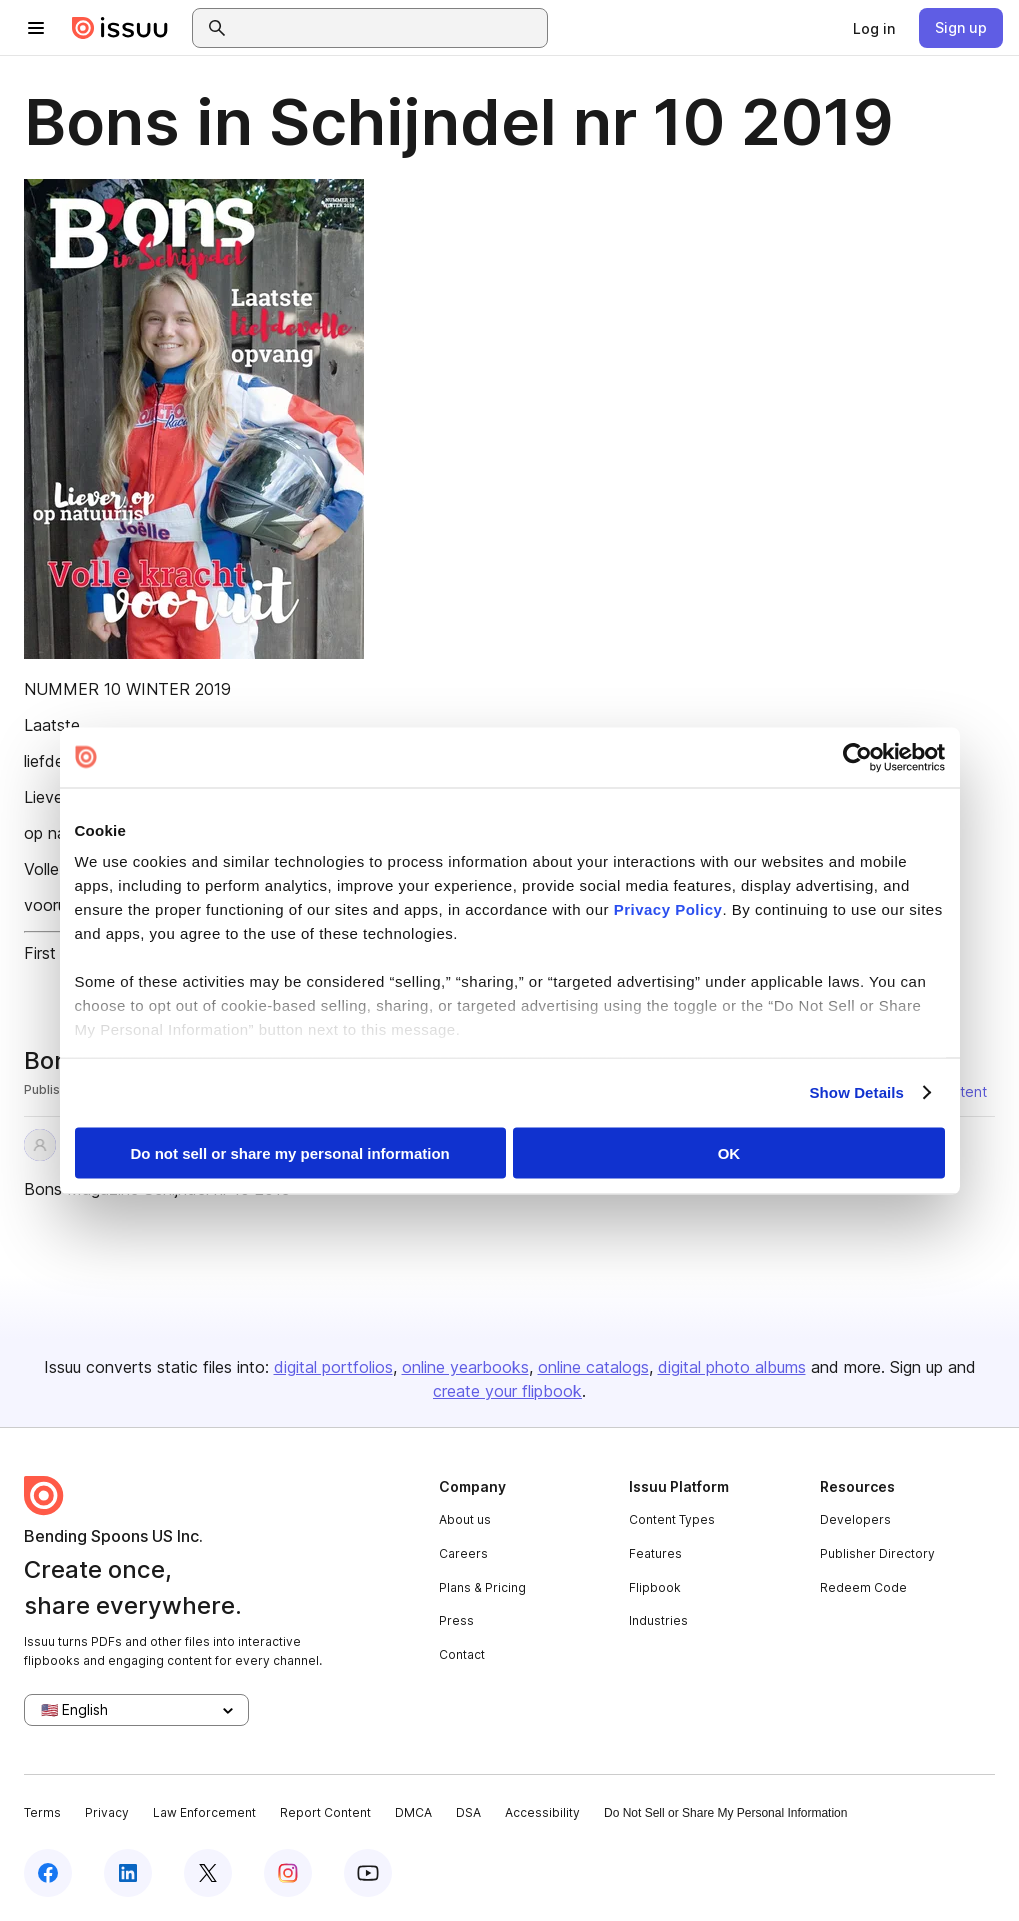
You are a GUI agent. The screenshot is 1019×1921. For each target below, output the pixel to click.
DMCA (413, 1812)
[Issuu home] (120, 28)
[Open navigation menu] (36, 28)
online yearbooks (465, 1367)
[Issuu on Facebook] (48, 1873)
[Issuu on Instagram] (288, 1873)
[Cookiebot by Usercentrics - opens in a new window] (857, 757)
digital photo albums (732, 1367)
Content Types (672, 1519)
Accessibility (542, 1812)
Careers (463, 1553)
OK (729, 1152)
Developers (855, 1519)
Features (655, 1553)
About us (465, 1519)
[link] (874, 28)
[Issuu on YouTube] (368, 1873)
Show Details (857, 1092)
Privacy (107, 1812)
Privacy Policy (668, 909)
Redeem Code (863, 1587)
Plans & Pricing (482, 1587)
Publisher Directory (877, 1553)
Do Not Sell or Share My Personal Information (725, 1813)
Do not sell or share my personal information (290, 1152)
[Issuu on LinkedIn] (128, 1873)
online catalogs (593, 1367)
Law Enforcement (204, 1812)
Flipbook (655, 1587)
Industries (658, 1620)
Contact (462, 1654)
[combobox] (388, 28)
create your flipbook (507, 1391)
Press (456, 1620)
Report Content (325, 1812)
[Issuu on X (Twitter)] (208, 1873)
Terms (42, 1812)
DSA (468, 1812)
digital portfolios (333, 1367)
